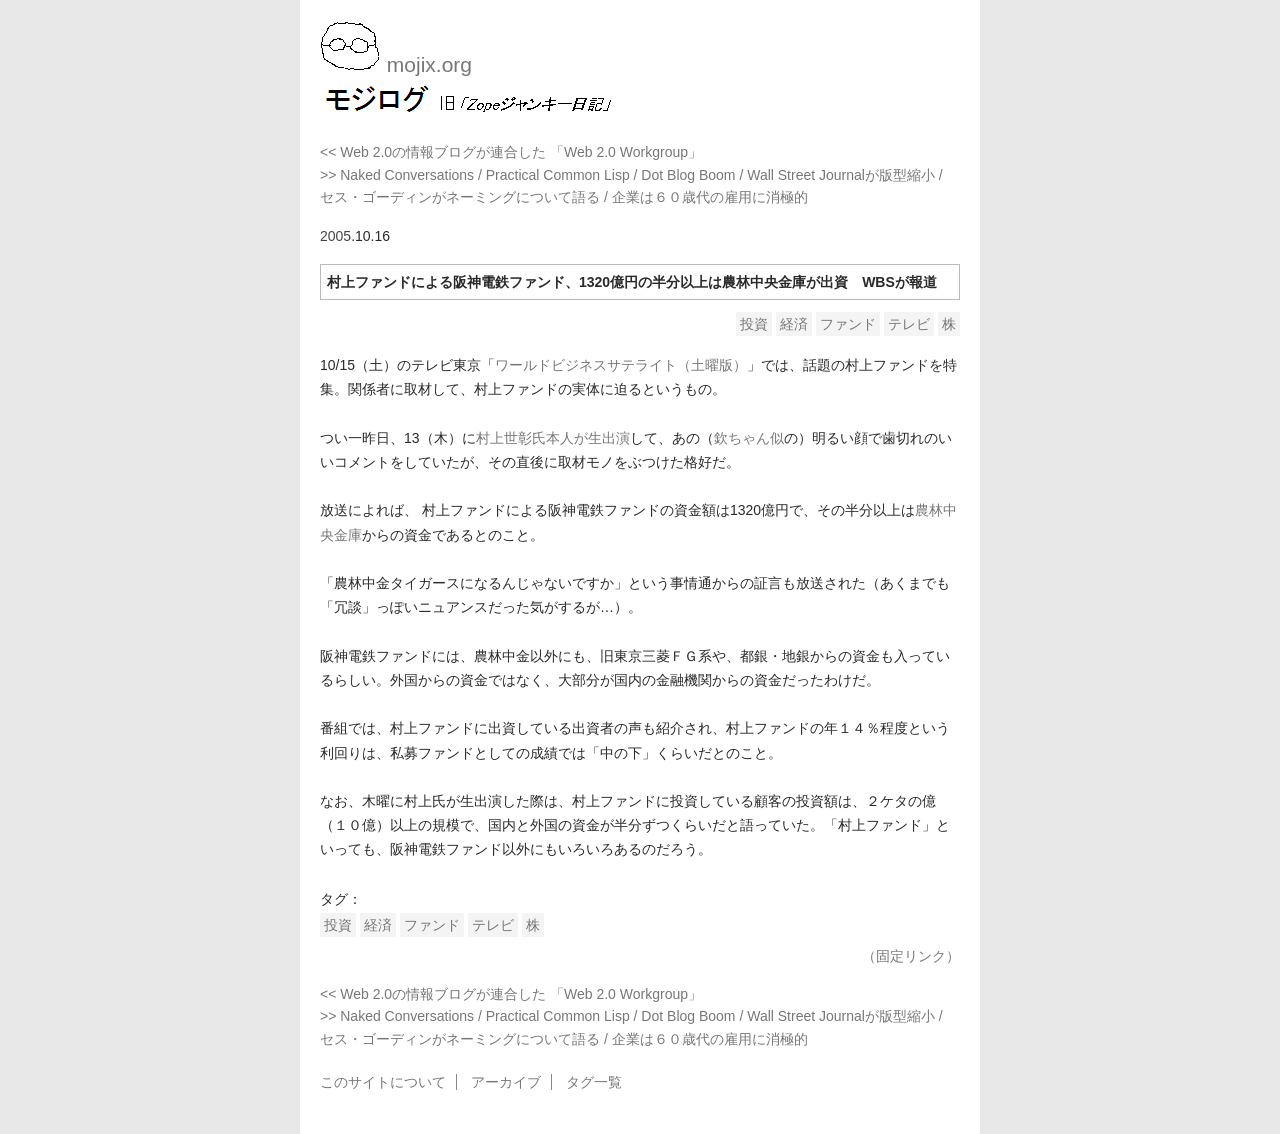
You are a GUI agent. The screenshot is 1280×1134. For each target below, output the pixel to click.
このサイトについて (383, 1082)
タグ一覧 (594, 1082)
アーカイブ (506, 1082)
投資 (754, 324)
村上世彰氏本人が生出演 (553, 438)
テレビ (909, 324)
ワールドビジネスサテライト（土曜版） (621, 365)
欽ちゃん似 (749, 438)
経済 (794, 324)
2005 (335, 236)
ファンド (848, 324)
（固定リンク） (911, 956)
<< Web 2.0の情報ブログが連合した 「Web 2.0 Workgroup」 (511, 152)
